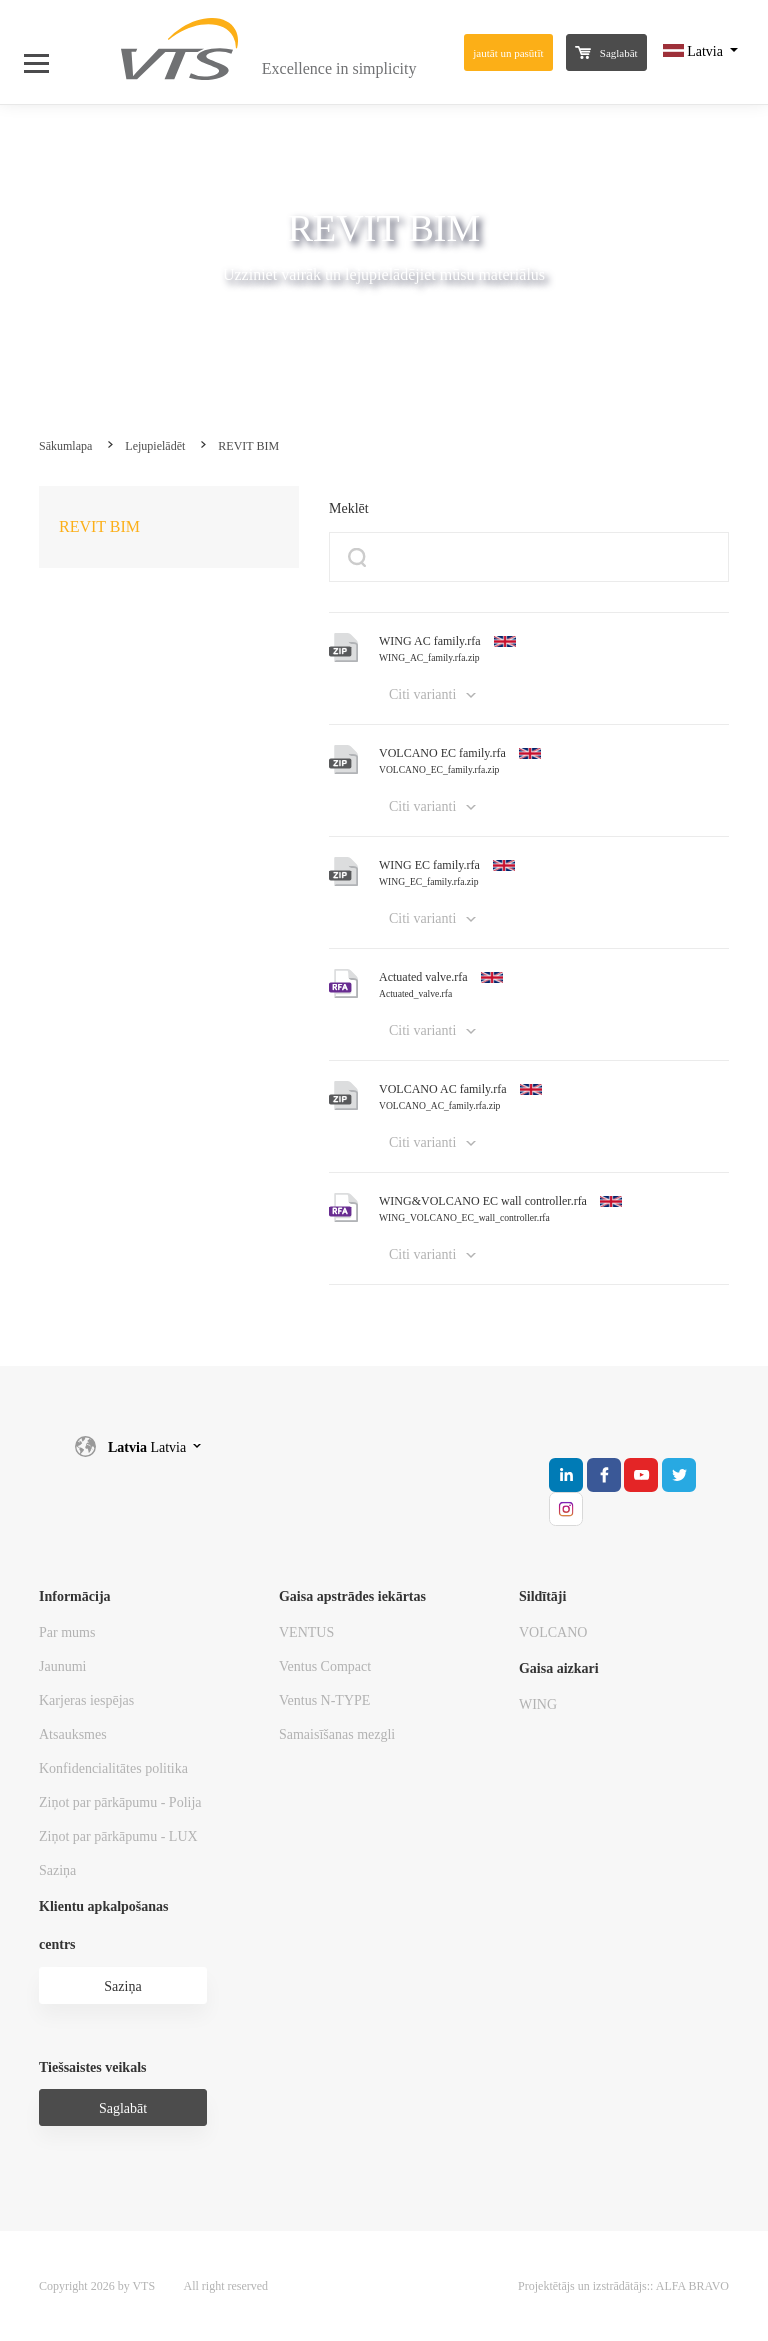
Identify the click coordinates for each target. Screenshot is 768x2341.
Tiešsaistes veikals (92, 2067)
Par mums (67, 1632)
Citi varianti (422, 694)
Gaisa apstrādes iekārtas (352, 1596)
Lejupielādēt (155, 446)
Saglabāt (606, 52)
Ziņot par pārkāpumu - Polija (120, 1802)
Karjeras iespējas (86, 1700)
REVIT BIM (248, 446)
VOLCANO (553, 1632)
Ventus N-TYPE (324, 1700)
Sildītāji (542, 1596)
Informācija (75, 1596)
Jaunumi (62, 1666)
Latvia (695, 51)
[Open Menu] (46, 51)
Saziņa (57, 1870)
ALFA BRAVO (692, 2286)
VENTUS (306, 1632)
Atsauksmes (73, 1734)
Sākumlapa (65, 446)
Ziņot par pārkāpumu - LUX (118, 1836)
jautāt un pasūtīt (508, 53)
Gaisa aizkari (559, 1668)
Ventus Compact (325, 1666)
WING (538, 1704)
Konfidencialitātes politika (113, 1768)
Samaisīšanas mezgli (337, 1734)
